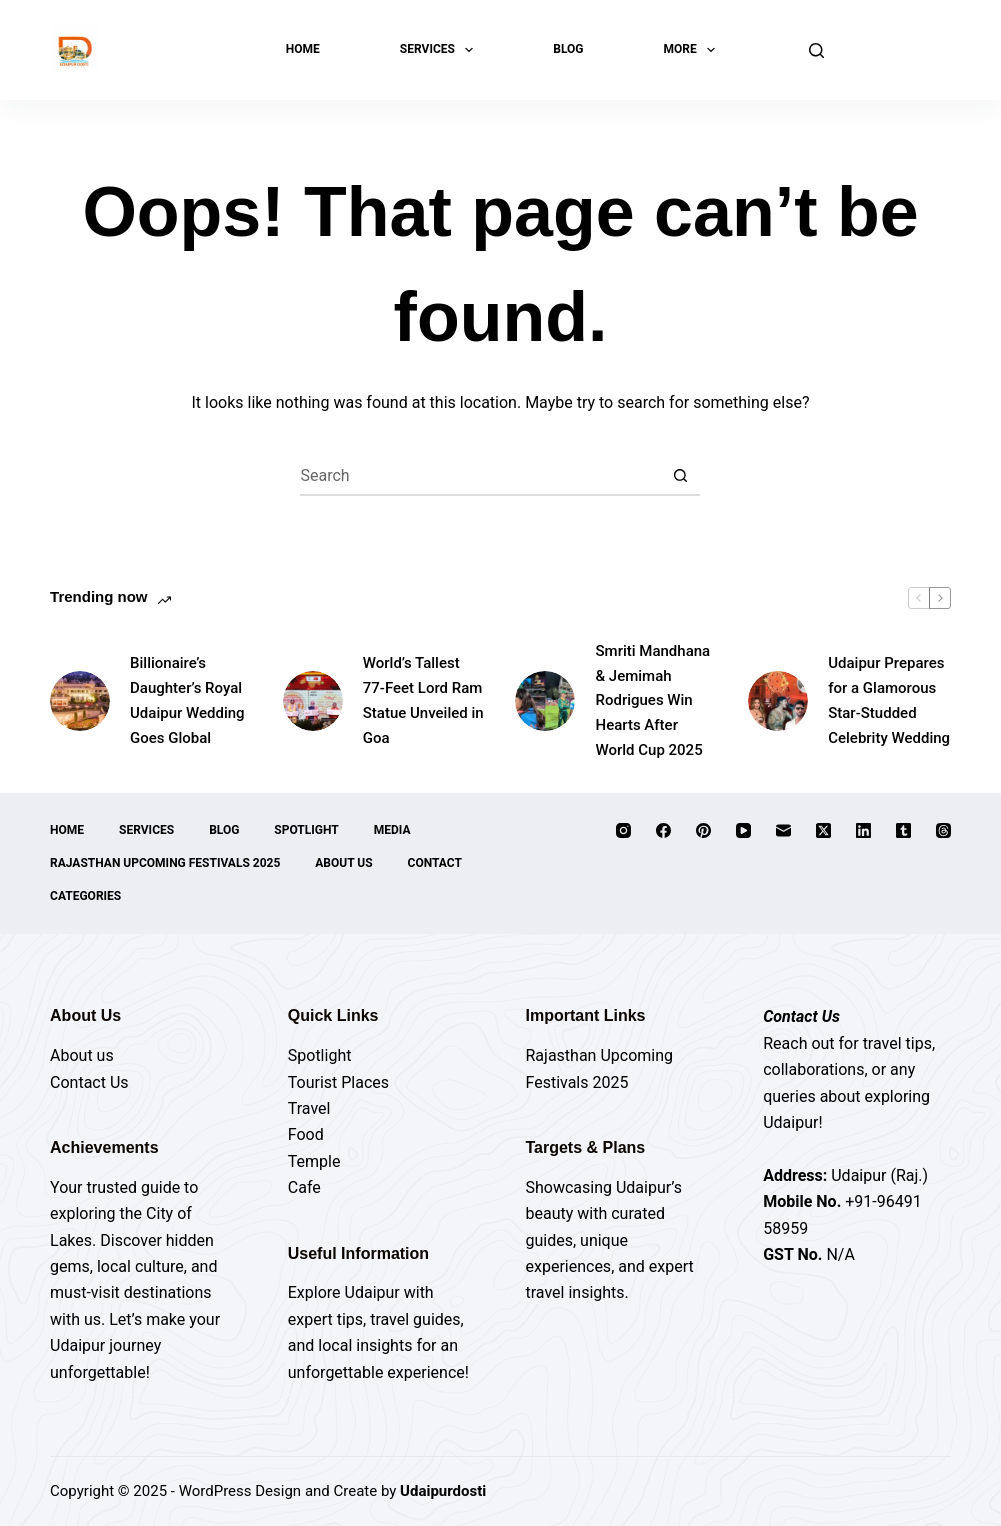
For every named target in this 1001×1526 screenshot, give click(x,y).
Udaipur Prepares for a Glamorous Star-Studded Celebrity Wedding (889, 700)
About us (82, 1055)
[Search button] (680, 476)
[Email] (783, 830)
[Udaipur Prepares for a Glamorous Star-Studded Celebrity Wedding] (778, 701)
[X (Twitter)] (823, 830)
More (694, 50)
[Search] (816, 50)
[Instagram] (623, 830)
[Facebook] (663, 830)
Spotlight (306, 830)
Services (440, 50)
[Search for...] (480, 476)
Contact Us (89, 1082)
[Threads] (943, 830)
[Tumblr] (903, 830)
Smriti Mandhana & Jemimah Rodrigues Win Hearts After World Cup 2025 (652, 700)
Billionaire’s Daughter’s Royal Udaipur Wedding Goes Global (187, 700)
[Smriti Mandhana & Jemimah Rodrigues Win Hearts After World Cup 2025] (545, 701)
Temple (314, 1161)
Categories (85, 896)
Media (392, 830)
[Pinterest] (703, 830)
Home (303, 49)
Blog (568, 49)
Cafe (304, 1187)
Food (306, 1134)
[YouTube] (743, 830)
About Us (343, 863)
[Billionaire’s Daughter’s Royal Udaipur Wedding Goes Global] (80, 701)
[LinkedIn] (863, 830)
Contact (435, 863)
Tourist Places (338, 1082)
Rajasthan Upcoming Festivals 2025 (165, 863)
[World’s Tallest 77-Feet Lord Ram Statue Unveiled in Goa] (313, 701)
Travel (309, 1108)
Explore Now (897, 49)
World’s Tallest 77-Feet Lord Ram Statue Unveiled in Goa (423, 700)
